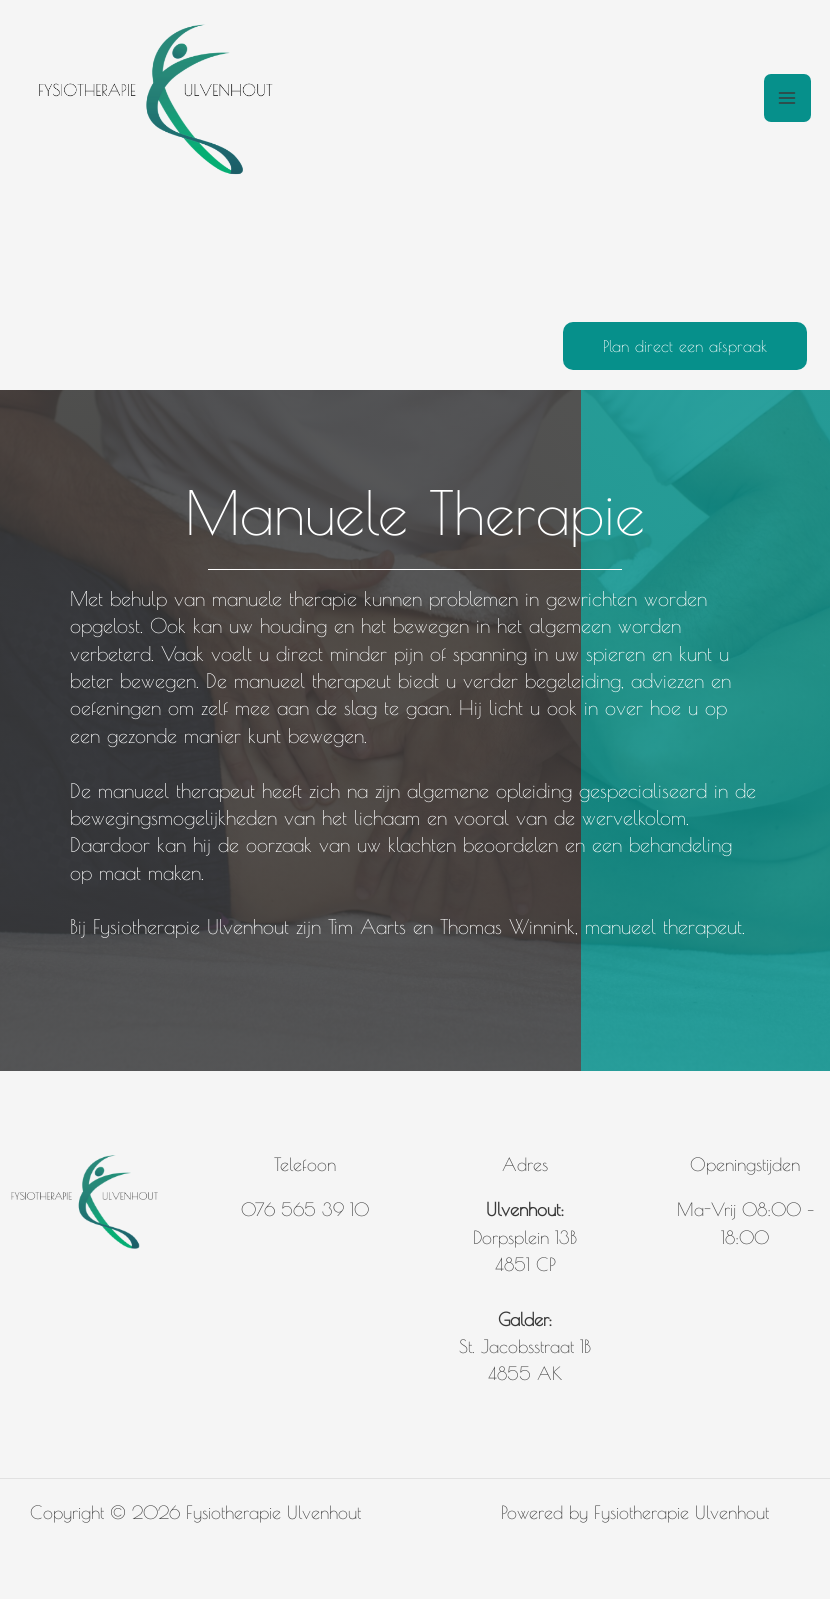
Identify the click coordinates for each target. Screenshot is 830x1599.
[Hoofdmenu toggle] (787, 97)
